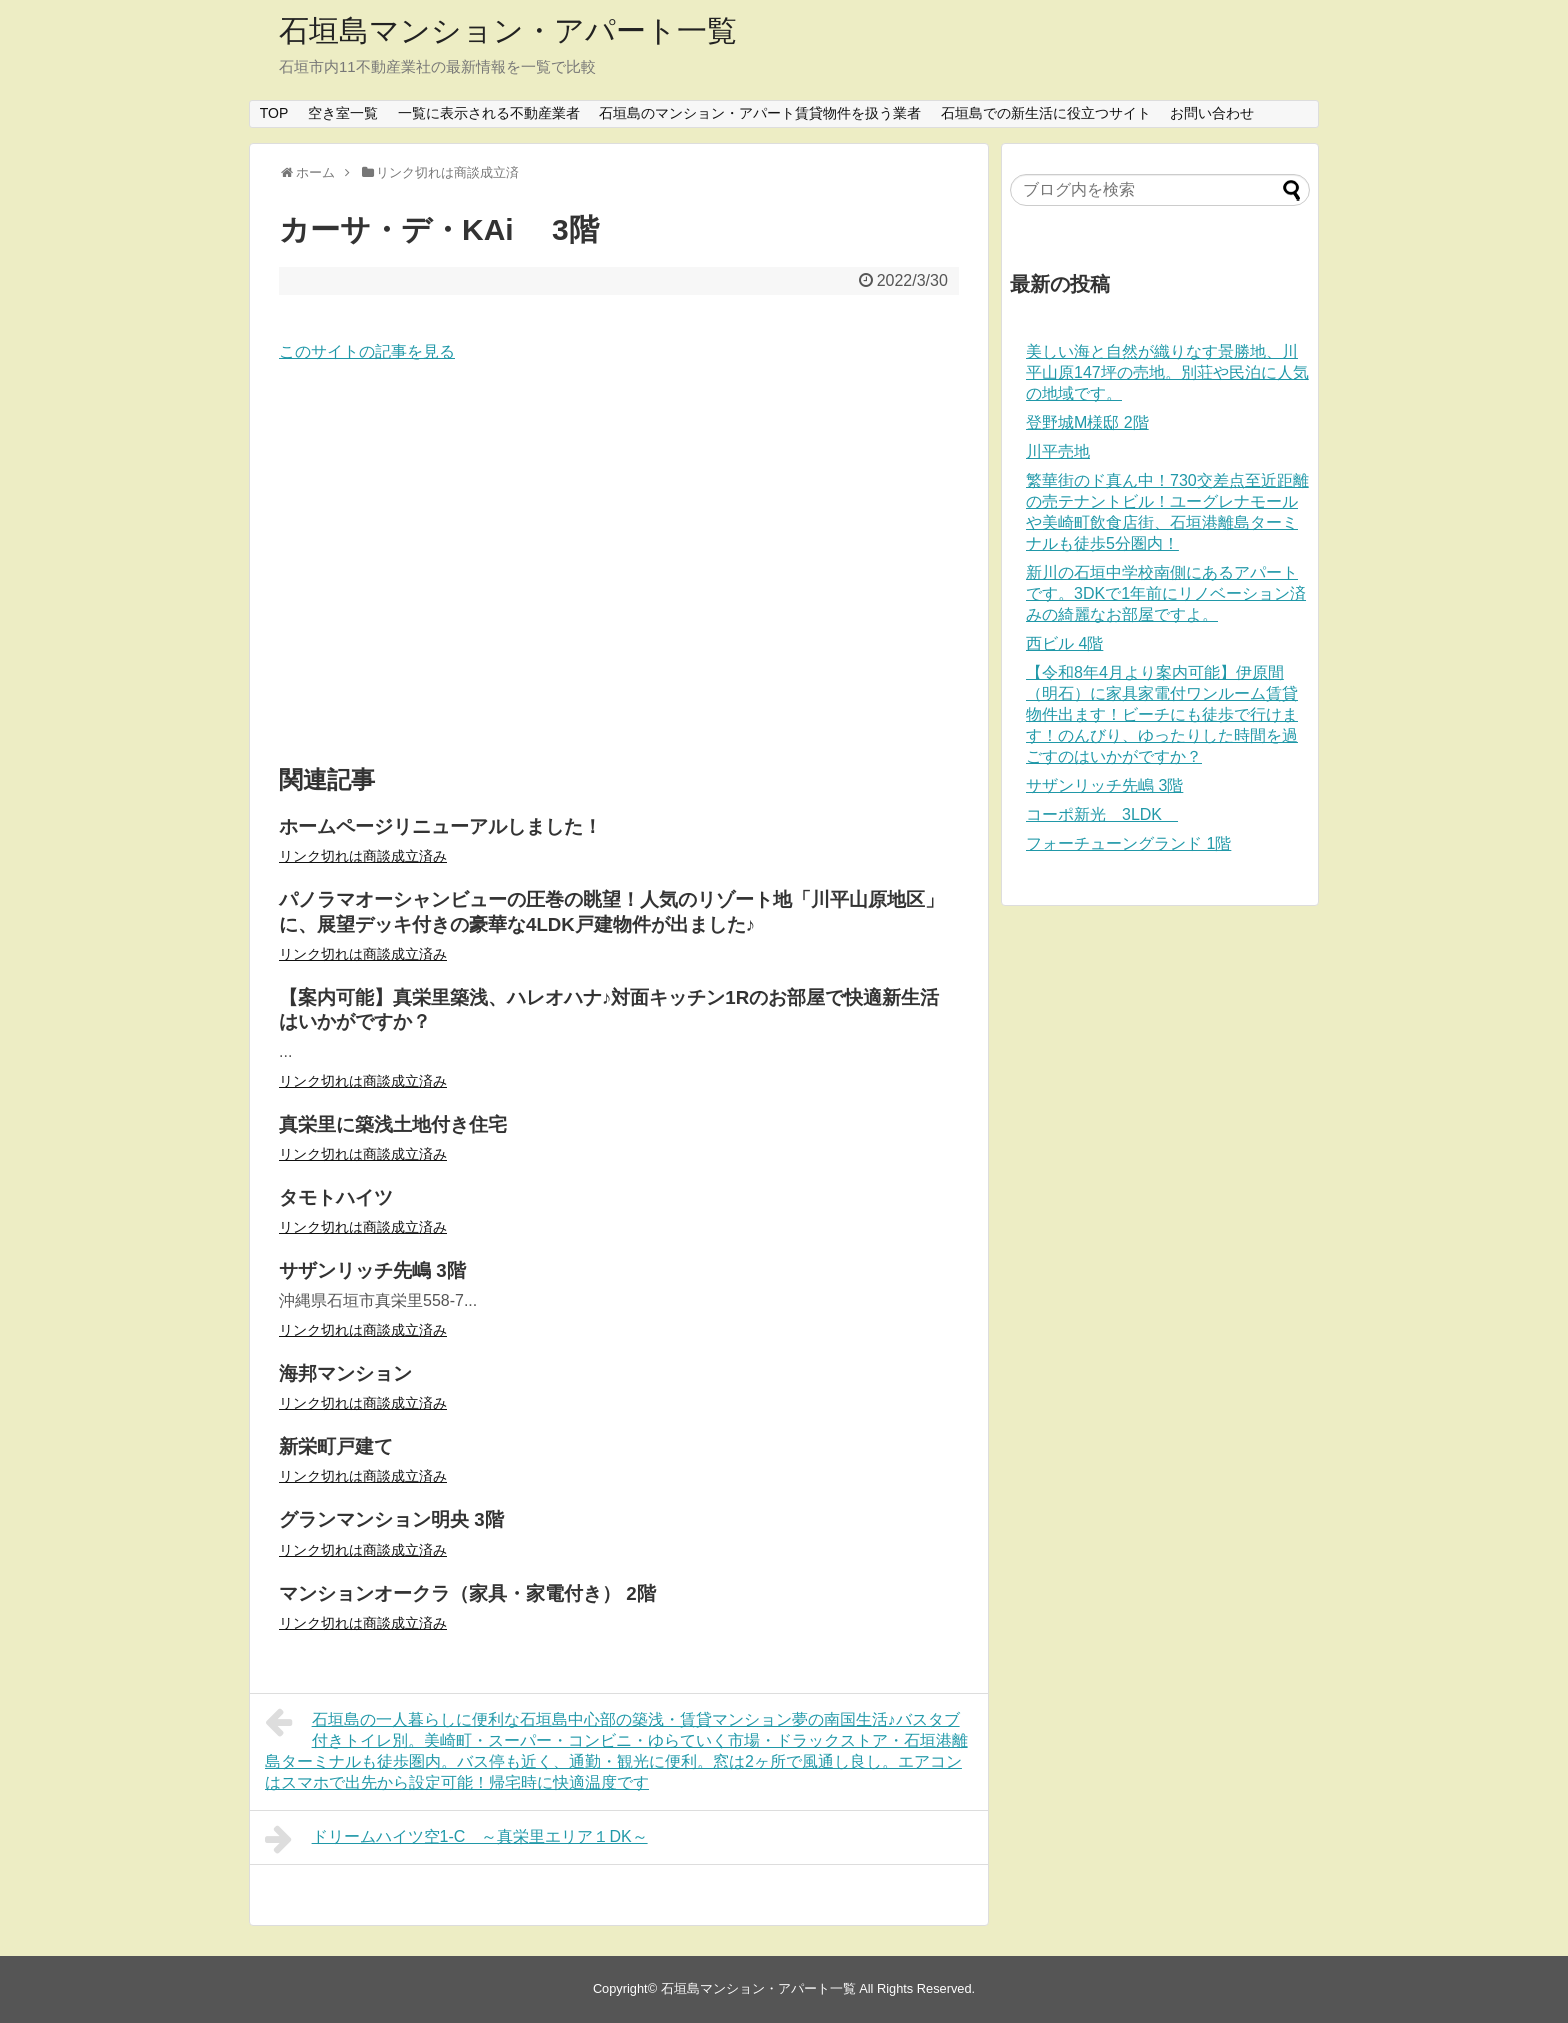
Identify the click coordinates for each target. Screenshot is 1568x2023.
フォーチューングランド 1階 (1128, 843)
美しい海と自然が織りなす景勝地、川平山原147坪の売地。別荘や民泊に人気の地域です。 (1167, 372)
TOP (274, 113)
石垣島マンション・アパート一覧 (508, 30)
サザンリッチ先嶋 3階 (1104, 785)
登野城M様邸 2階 (1087, 422)
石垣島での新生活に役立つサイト (1046, 113)
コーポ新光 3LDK (1102, 814)
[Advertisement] (619, 565)
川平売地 (1058, 451)
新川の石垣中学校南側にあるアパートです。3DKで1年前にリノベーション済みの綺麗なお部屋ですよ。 (1166, 593)
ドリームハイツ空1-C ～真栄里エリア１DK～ (456, 1839)
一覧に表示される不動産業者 (489, 113)
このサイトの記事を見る (367, 351)
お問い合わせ (1212, 113)
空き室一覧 (343, 113)
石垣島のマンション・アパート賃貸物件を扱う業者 (760, 113)
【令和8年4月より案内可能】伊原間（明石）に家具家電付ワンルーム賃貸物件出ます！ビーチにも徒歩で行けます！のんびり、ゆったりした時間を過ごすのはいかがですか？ (1162, 714)
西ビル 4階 (1064, 643)
